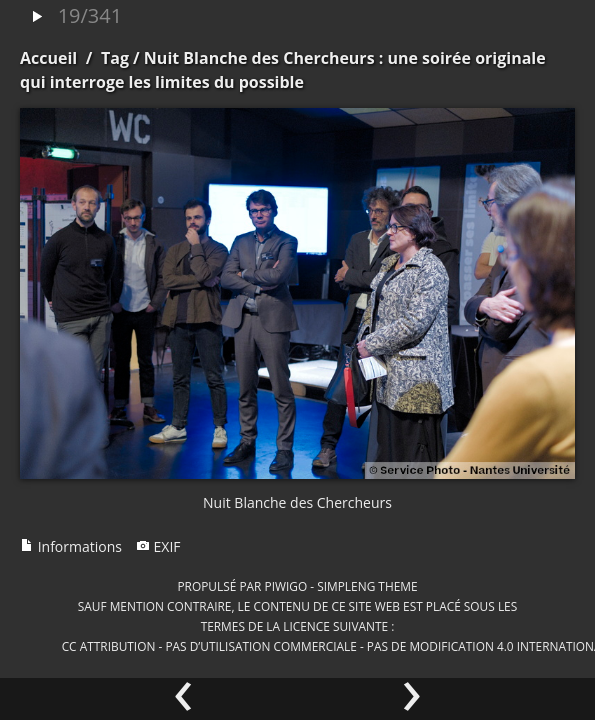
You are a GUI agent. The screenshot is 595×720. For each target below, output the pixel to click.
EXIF (158, 546)
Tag (115, 58)
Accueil (48, 58)
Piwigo (285, 586)
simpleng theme (367, 586)
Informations (71, 546)
